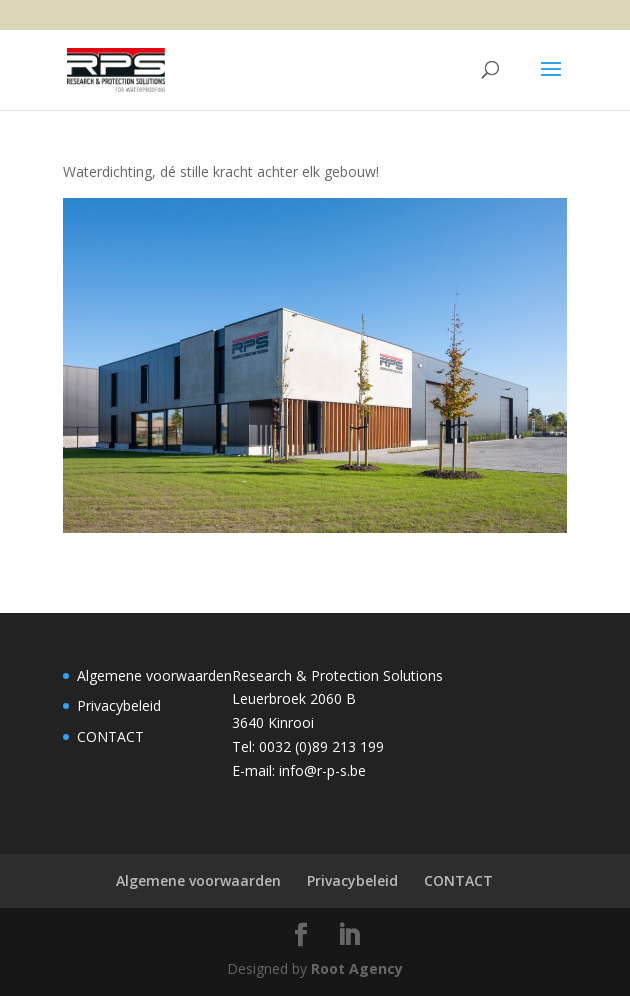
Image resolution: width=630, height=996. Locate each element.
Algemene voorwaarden (154, 675)
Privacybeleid (119, 705)
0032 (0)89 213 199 (321, 746)
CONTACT (110, 736)
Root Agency (357, 968)
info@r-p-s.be (322, 770)
